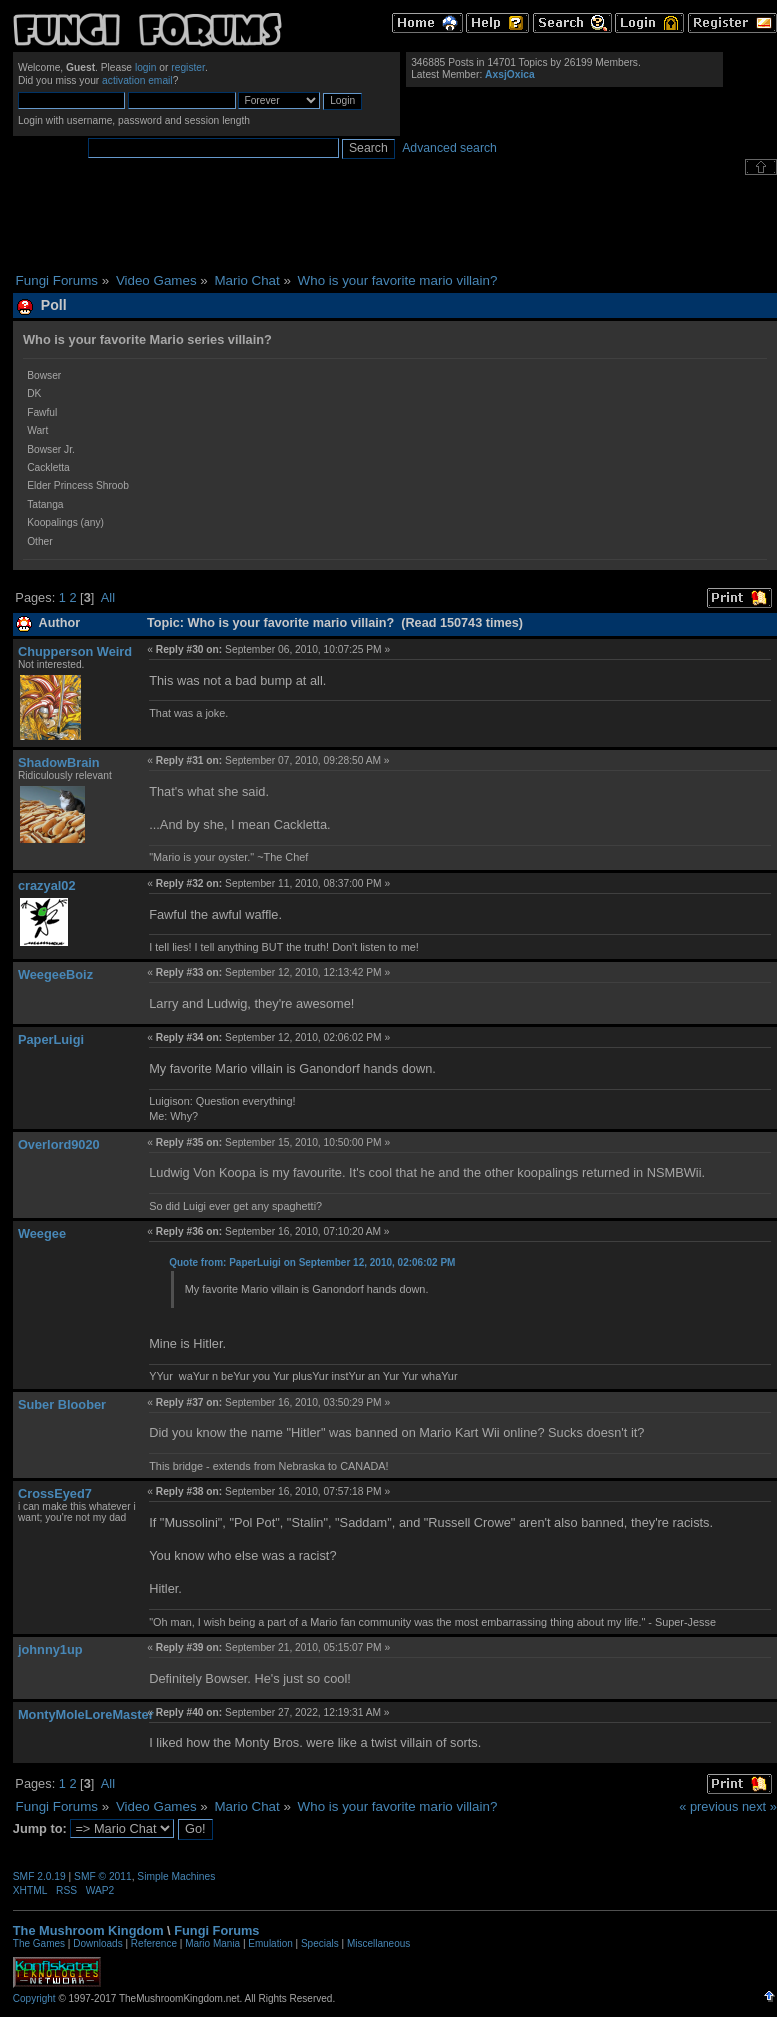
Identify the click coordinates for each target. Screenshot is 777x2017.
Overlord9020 (59, 1144)
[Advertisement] (395, 224)
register (188, 67)
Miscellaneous (378, 1943)
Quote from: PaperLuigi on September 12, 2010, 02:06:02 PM (312, 1262)
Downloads (97, 1943)
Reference (154, 1943)
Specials (320, 1943)
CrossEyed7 (55, 1493)
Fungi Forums (216, 1930)
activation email (137, 80)
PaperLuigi (51, 1039)
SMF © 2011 (103, 1876)
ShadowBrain (59, 762)
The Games (39, 1943)
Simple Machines (176, 1876)
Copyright (34, 1998)
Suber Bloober (62, 1404)
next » (759, 1806)
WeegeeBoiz (55, 974)
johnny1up (50, 1649)
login (146, 67)
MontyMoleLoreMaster (86, 1714)
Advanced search (449, 148)
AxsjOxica (510, 74)
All (108, 597)
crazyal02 (47, 885)
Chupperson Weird (75, 651)
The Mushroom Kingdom (88, 1930)
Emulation (270, 1943)
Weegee (42, 1233)
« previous (708, 1806)
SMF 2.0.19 (39, 1876)
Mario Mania (212, 1943)
